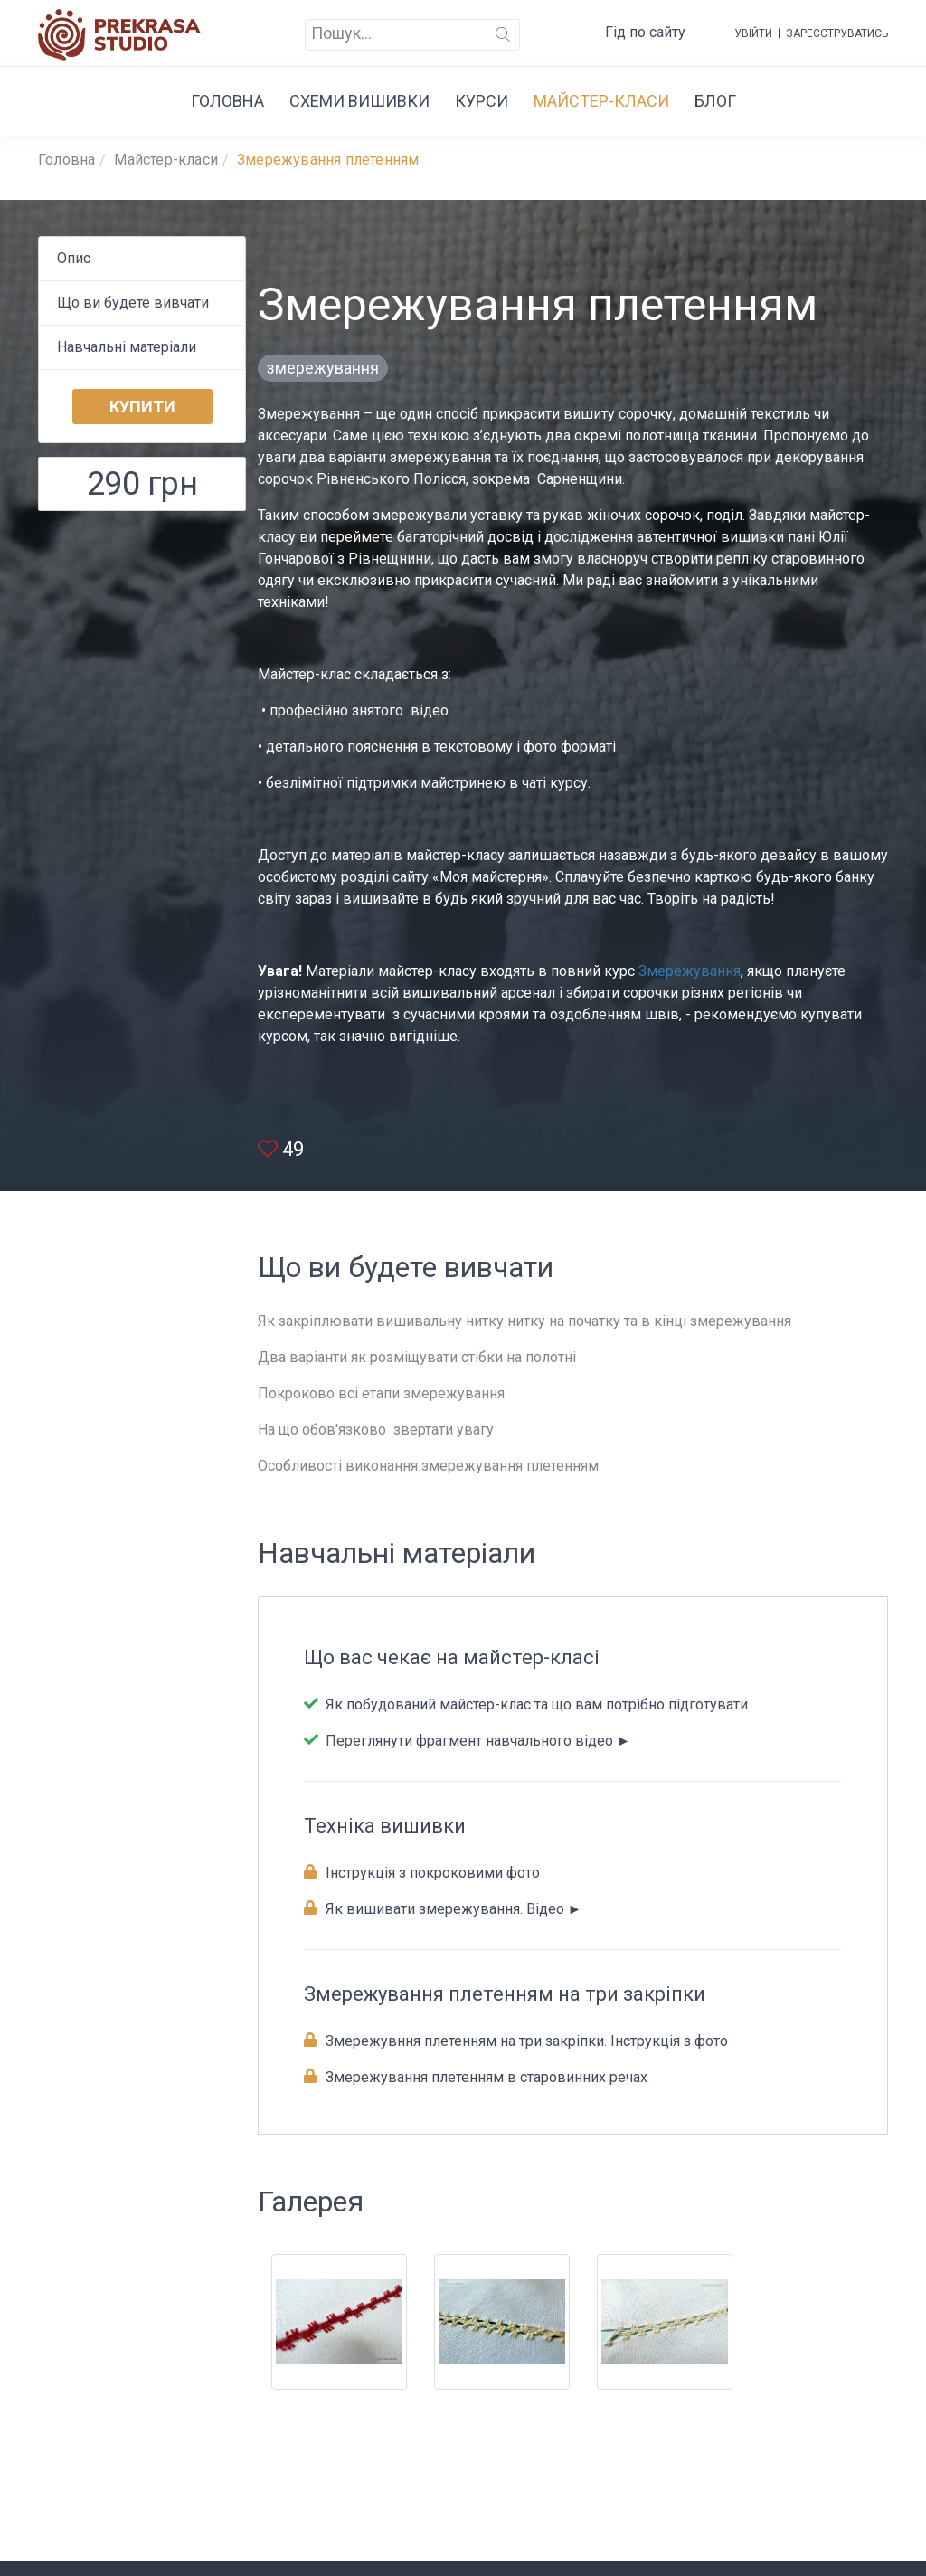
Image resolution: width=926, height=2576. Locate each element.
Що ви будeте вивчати (133, 302)
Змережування (689, 971)
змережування (323, 367)
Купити (142, 406)
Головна (227, 100)
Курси (481, 100)
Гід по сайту (645, 32)
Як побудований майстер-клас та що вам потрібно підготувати (535, 1704)
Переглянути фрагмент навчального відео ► (476, 1740)
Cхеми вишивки (359, 100)
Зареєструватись (837, 33)
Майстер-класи (601, 100)
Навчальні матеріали (126, 346)
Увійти (753, 33)
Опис (73, 258)
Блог (715, 100)
